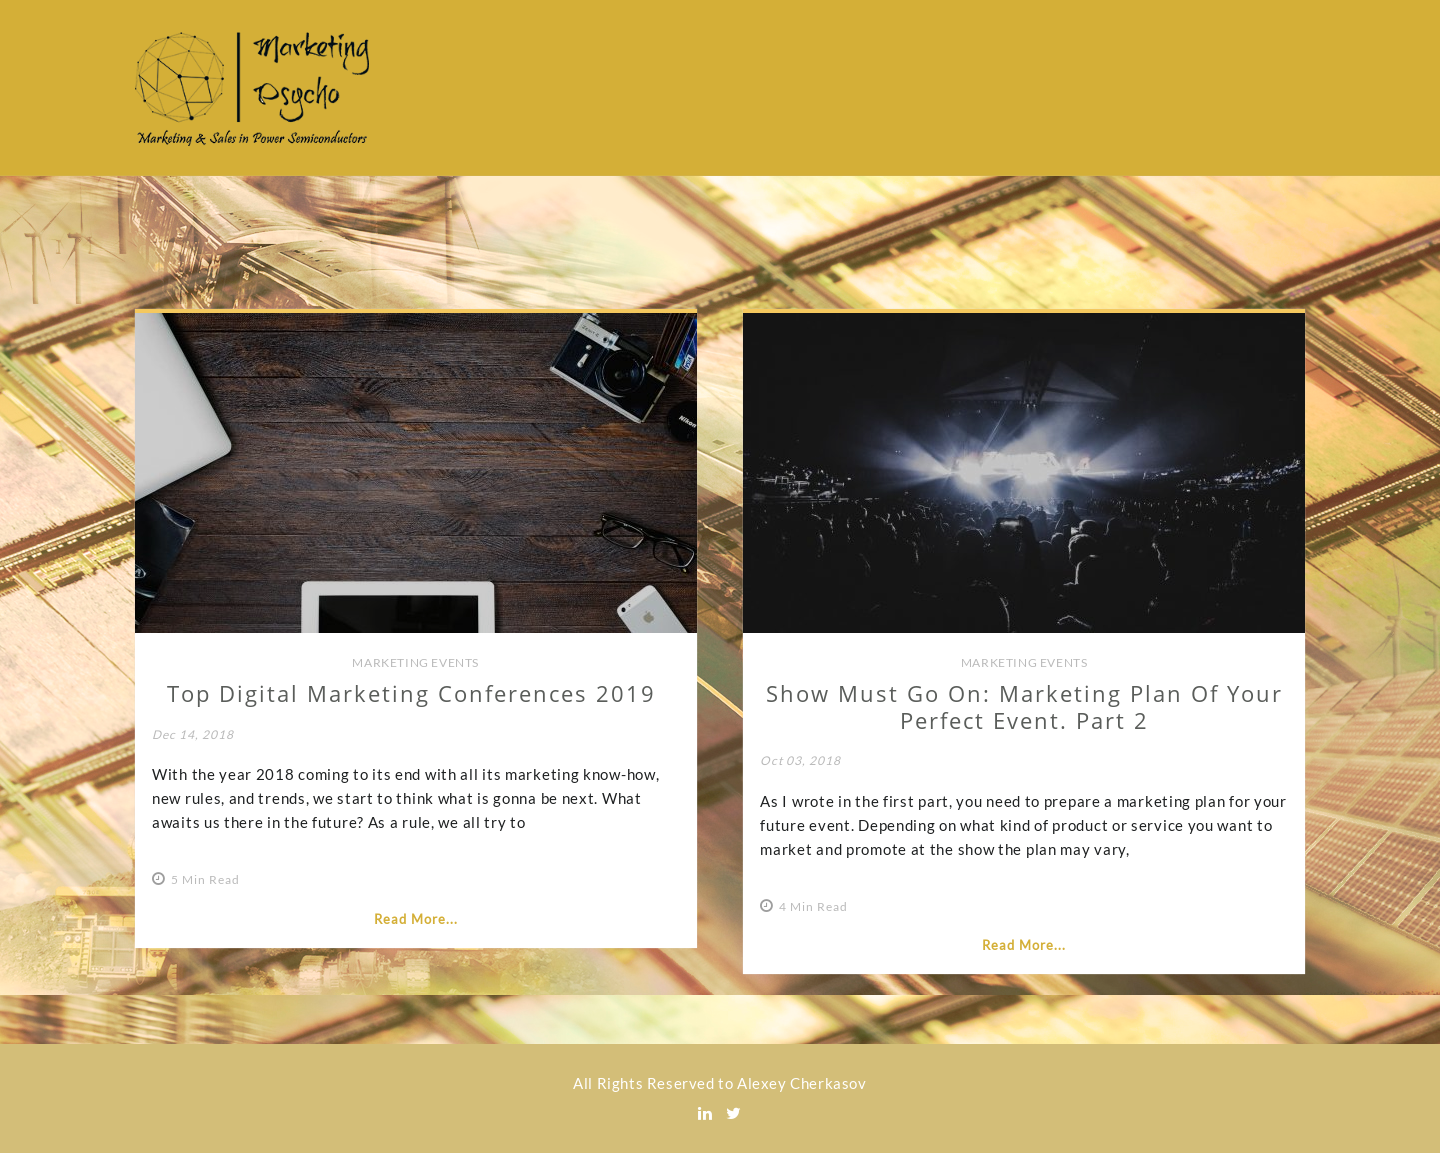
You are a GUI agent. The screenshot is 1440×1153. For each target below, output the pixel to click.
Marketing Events (415, 662)
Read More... (416, 919)
